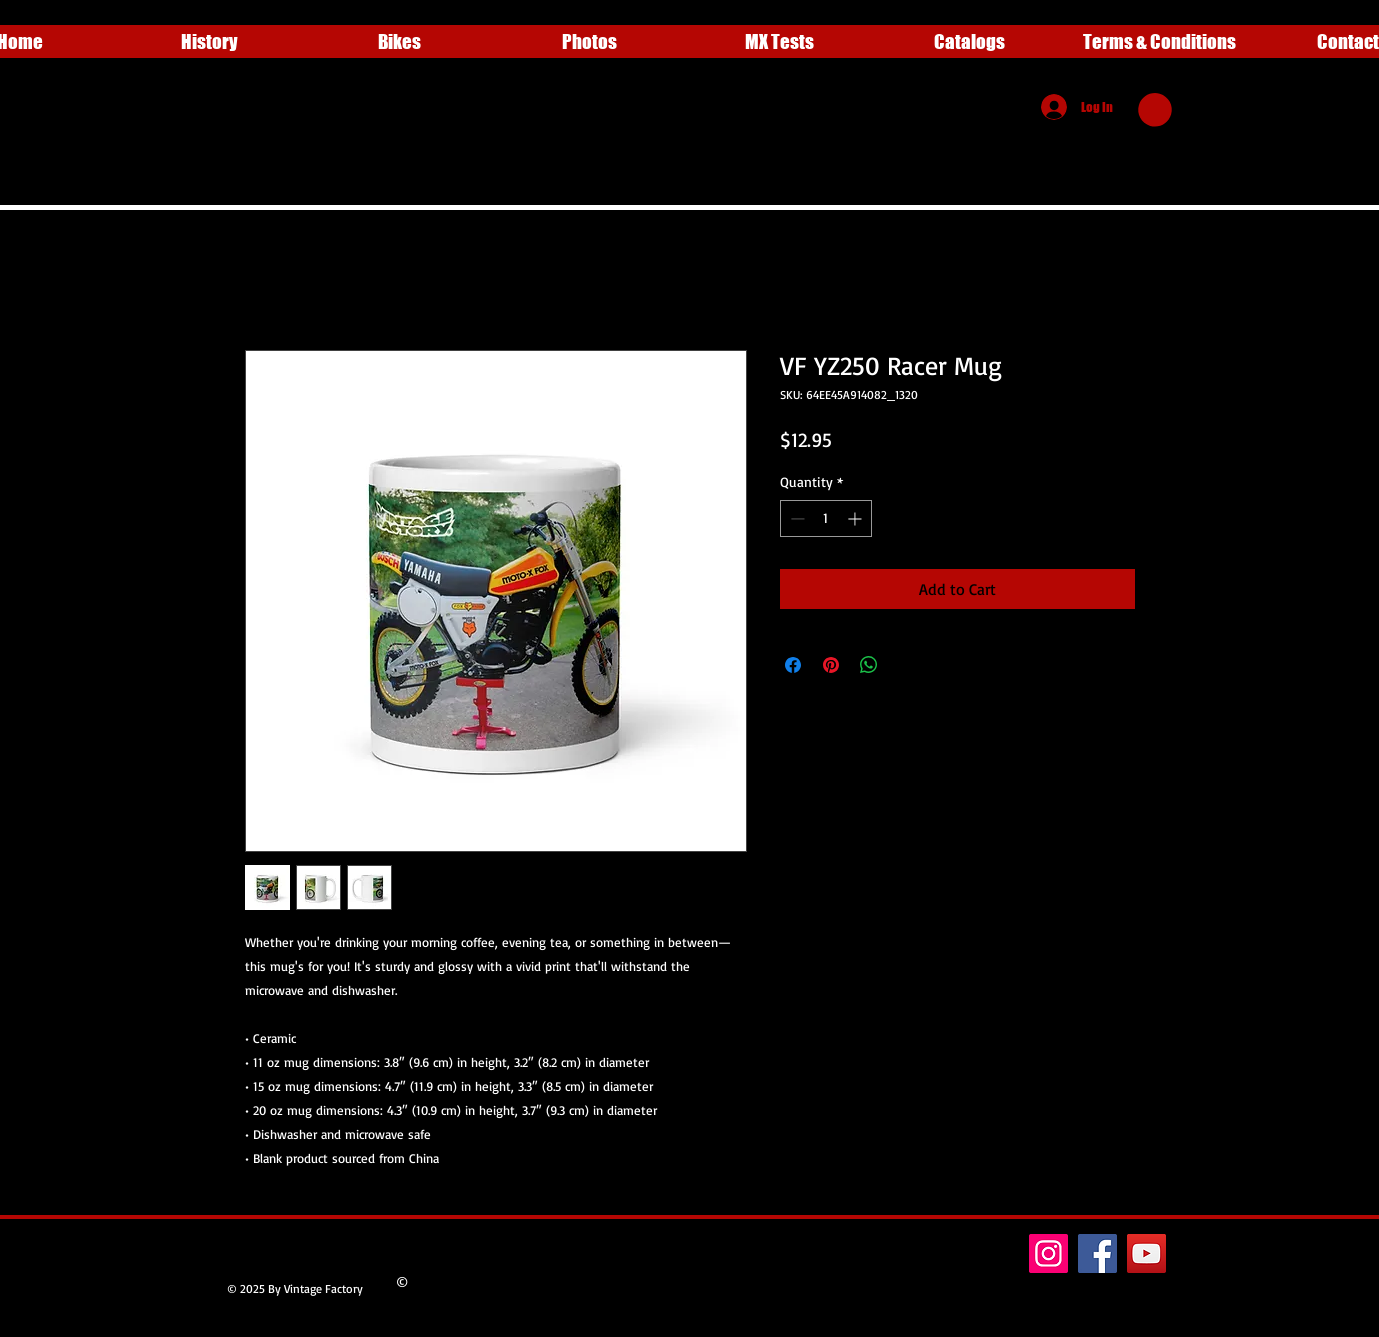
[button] (1155, 110)
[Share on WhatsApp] (869, 665)
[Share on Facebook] (793, 665)
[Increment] (856, 518)
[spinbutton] (826, 518)
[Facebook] (1097, 1253)
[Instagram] (1048, 1253)
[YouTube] (1146, 1253)
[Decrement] (795, 518)
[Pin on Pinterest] (831, 665)
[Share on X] (907, 665)
